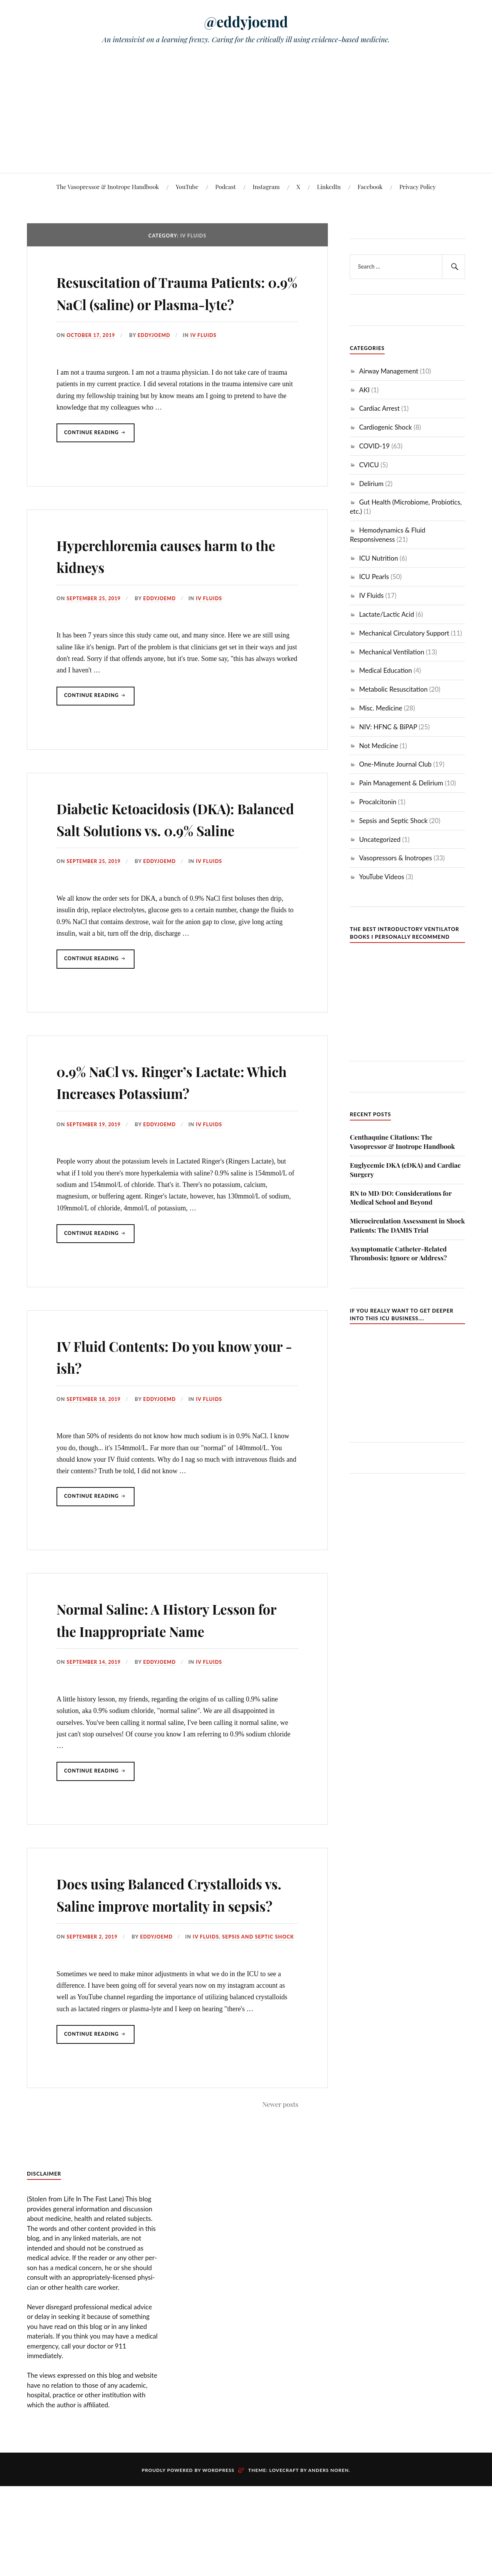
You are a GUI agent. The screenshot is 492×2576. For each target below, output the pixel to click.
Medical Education (385, 670)
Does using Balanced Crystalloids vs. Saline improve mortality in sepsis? (177, 1971)
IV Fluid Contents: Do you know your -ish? (157, 1400)
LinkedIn (329, 187)
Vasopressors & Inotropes (395, 858)
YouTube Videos (381, 877)
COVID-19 (374, 446)
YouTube (187, 187)
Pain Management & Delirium (401, 783)
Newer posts (280, 2193)
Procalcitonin (377, 802)
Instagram (266, 187)
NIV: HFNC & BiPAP (388, 727)
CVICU (369, 465)
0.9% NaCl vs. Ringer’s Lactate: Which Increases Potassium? (175, 1125)
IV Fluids (206, 357)
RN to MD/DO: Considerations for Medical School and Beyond (401, 1198)
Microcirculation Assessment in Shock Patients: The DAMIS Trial (407, 1225)
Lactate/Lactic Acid (386, 614)
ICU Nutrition (378, 558)
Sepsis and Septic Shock (261, 2026)
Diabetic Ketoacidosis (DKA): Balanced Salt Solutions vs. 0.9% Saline (169, 851)
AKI (364, 390)
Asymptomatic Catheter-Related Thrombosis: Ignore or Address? (398, 1253)
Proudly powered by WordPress (188, 2560)
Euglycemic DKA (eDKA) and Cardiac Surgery (405, 1169)
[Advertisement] (246, 115)
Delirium (371, 484)
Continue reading (99, 458)
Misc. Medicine (380, 708)
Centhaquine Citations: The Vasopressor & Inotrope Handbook (402, 1141)
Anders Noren (328, 2560)
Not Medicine (378, 746)
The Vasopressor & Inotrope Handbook (107, 187)
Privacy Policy (417, 187)
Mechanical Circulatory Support (404, 633)
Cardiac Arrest (379, 408)
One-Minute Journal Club (395, 764)
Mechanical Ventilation (391, 652)
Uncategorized (380, 839)
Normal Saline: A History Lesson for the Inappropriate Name (169, 1674)
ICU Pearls (374, 577)
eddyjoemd (156, 357)
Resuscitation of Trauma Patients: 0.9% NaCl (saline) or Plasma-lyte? (173, 302)
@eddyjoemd (246, 21)
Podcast (225, 187)
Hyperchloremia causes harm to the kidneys (171, 577)
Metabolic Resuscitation (393, 689)
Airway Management (388, 371)
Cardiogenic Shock (385, 427)
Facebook (369, 187)
